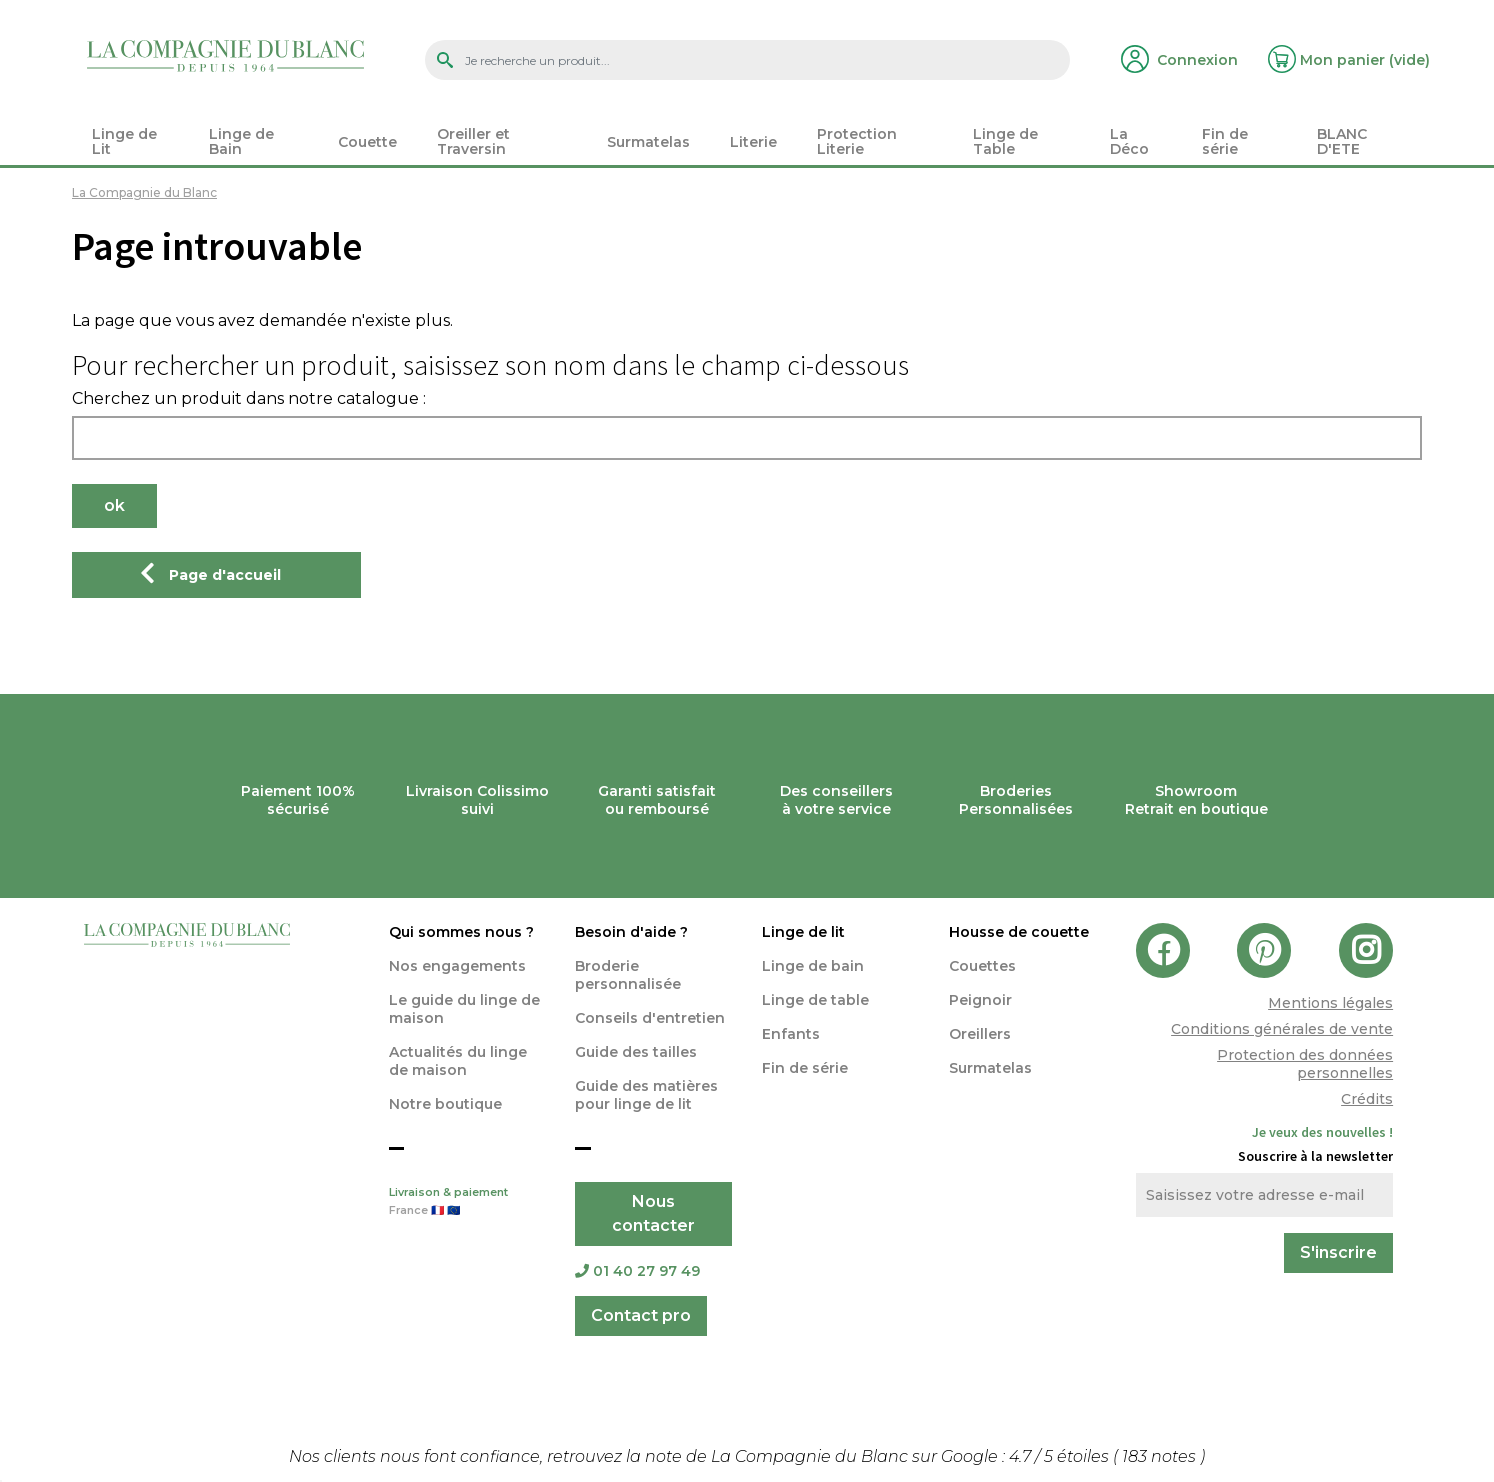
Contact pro (641, 1315)
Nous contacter (653, 1213)
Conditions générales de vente (1282, 1029)
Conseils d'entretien (650, 1018)
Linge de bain (813, 966)
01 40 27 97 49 (637, 1271)
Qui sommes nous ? (461, 932)
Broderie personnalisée (628, 975)
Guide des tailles (636, 1052)
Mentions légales (1330, 1003)
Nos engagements (457, 966)
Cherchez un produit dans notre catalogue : (249, 399)
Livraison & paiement (467, 1203)
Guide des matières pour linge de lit (646, 1095)
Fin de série (805, 1068)
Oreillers (980, 1034)
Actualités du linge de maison (458, 1061)
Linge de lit (803, 932)
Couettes (982, 966)
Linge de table (815, 1000)
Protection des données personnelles (1305, 1064)
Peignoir (980, 1000)
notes (1161, 1456)
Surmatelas (990, 1068)
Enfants (791, 1034)
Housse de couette (1019, 932)
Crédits (1367, 1099)
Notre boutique (445, 1104)
